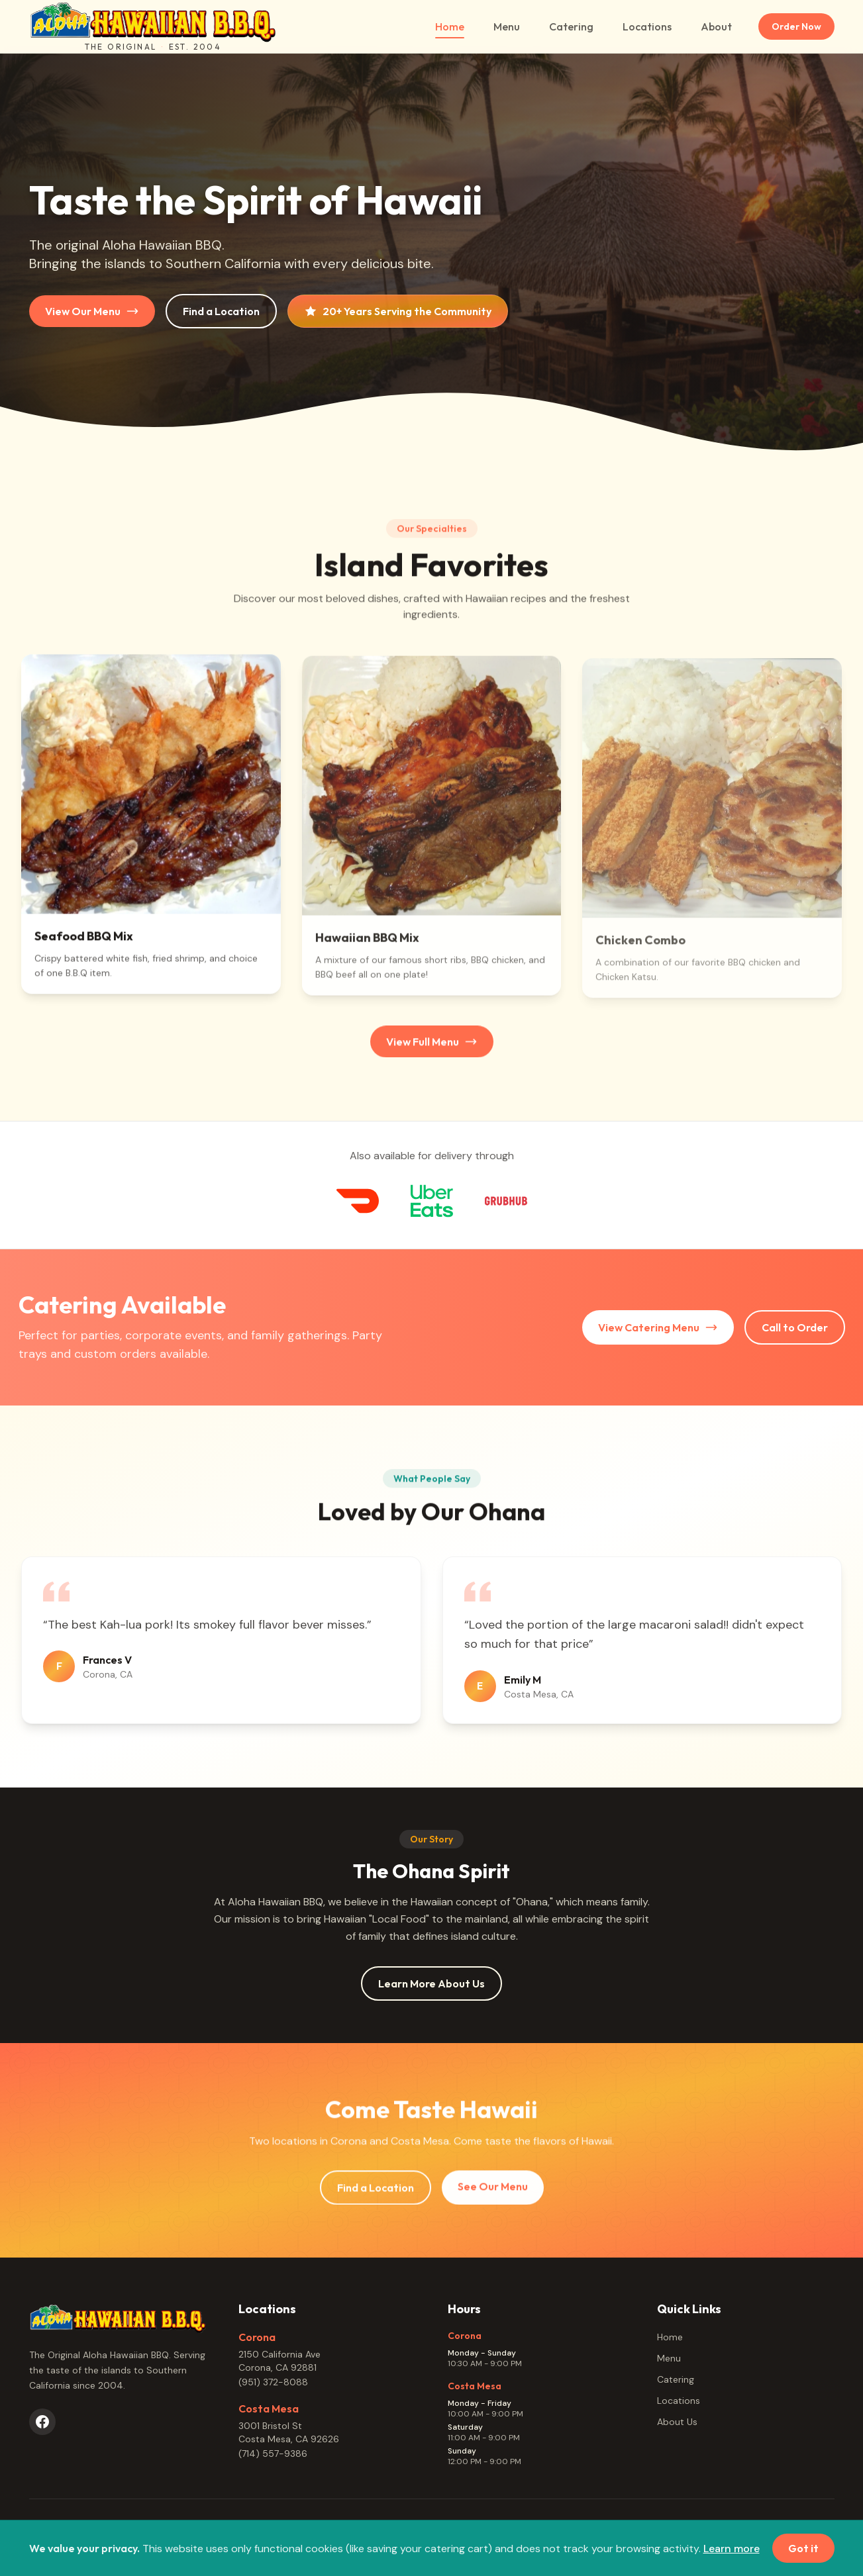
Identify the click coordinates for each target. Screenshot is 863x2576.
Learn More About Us (431, 1983)
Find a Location (221, 311)
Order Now (796, 26)
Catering (571, 26)
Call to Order (795, 1327)
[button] (151, 832)
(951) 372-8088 (273, 2382)
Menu (506, 26)
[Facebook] (42, 2422)
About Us (677, 2422)
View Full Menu (432, 1050)
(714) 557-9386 (272, 2453)
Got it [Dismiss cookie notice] (803, 2548)
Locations (647, 26)
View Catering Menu (658, 1327)
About (716, 26)
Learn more (731, 2548)
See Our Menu (493, 2194)
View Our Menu (92, 311)
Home (449, 29)
